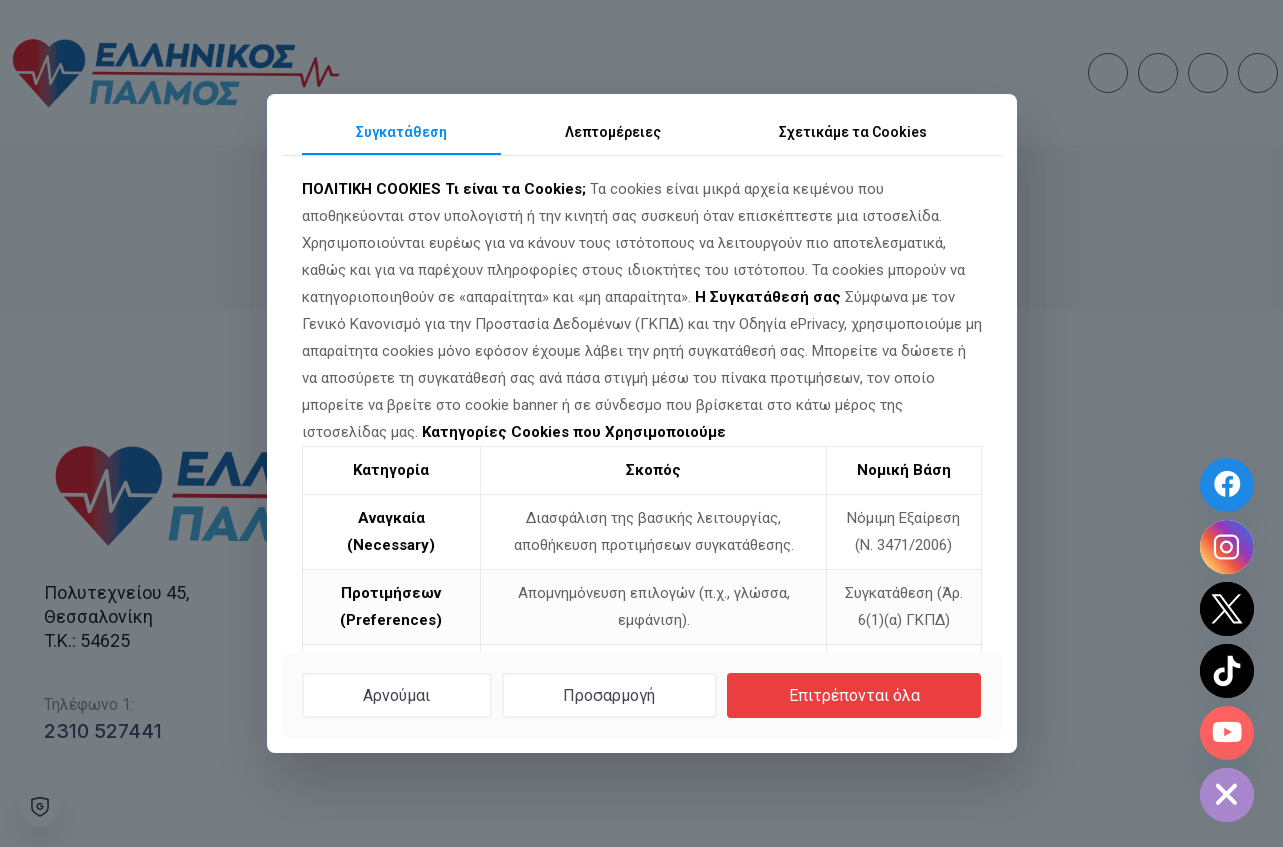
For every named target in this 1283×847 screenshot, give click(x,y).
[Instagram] (1227, 547)
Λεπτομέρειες (613, 132)
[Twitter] (1227, 609)
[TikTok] (1227, 671)
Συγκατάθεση (401, 132)
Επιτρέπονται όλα (854, 695)
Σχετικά (853, 132)
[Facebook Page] (1227, 485)
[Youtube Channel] (1227, 733)
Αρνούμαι (396, 695)
